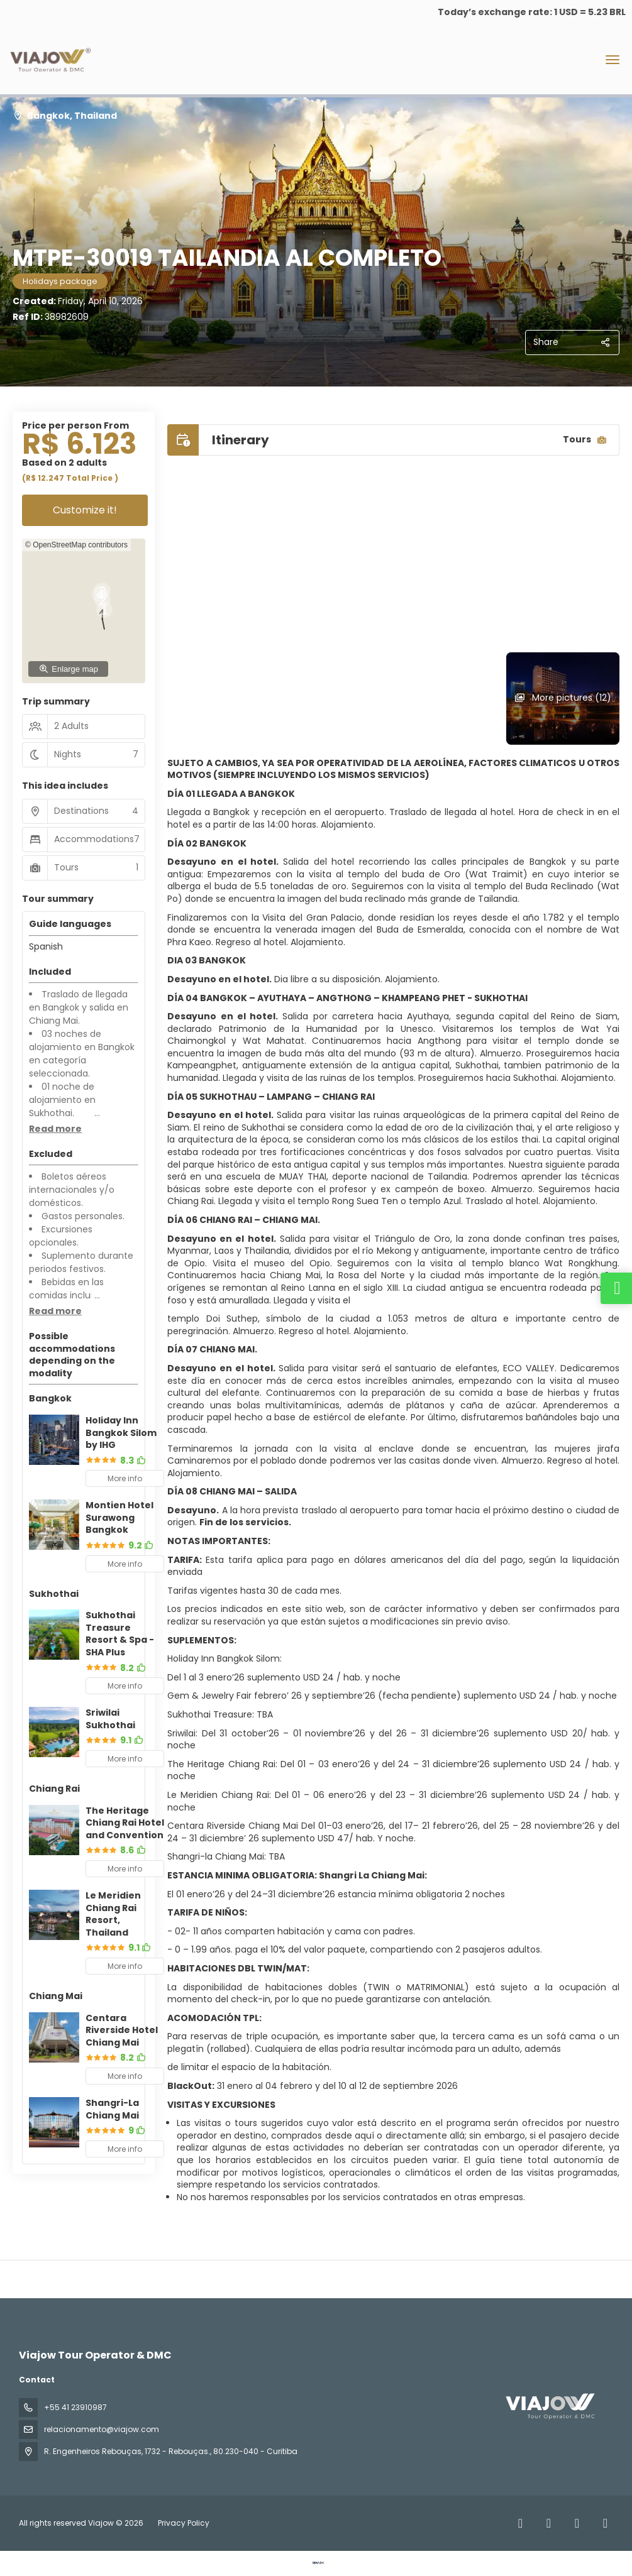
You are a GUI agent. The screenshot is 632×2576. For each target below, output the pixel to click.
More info (125, 1478)
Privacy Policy (183, 2523)
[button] (55, 1129)
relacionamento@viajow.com (101, 2429)
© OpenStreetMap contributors (76, 544)
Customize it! (85, 510)
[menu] (612, 60)
